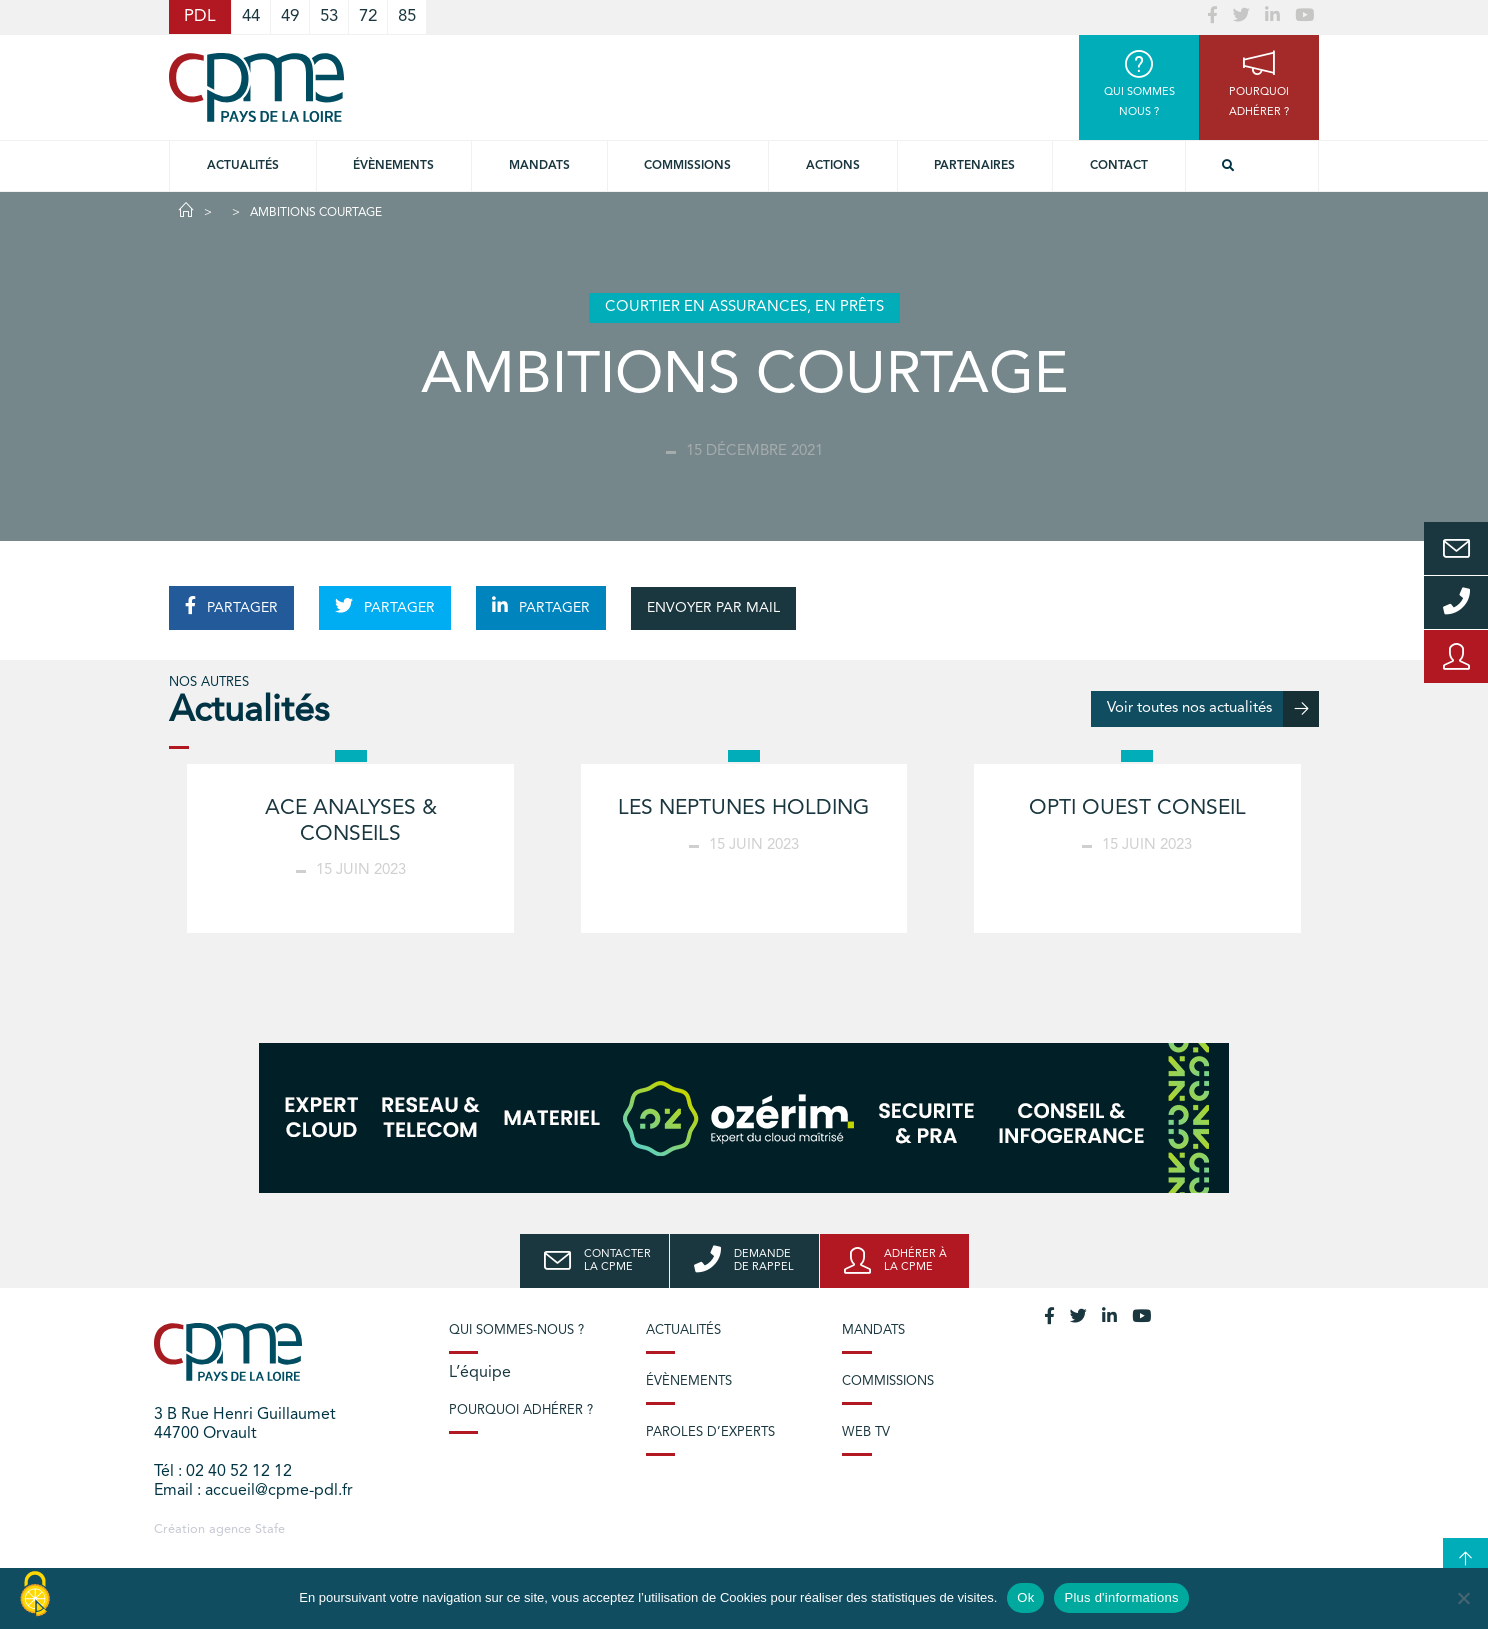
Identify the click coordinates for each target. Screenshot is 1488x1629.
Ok (1025, 1597)
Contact (1119, 166)
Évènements (393, 166)
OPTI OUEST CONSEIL (1137, 808)
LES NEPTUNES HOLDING (743, 808)
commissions (687, 166)
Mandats (539, 166)
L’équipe (480, 1373)
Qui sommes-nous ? (516, 1330)
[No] (1463, 1598)
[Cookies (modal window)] (35, 1595)
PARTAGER (231, 606)
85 (407, 16)
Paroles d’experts (710, 1432)
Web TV (866, 1432)
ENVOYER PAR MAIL (713, 608)
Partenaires (974, 166)
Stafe (270, 1529)
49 (290, 16)
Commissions (888, 1381)
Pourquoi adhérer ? (521, 1410)
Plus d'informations (1121, 1597)
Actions (833, 166)
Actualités (243, 166)
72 (368, 16)
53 (329, 16)
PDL (200, 16)
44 (251, 16)
